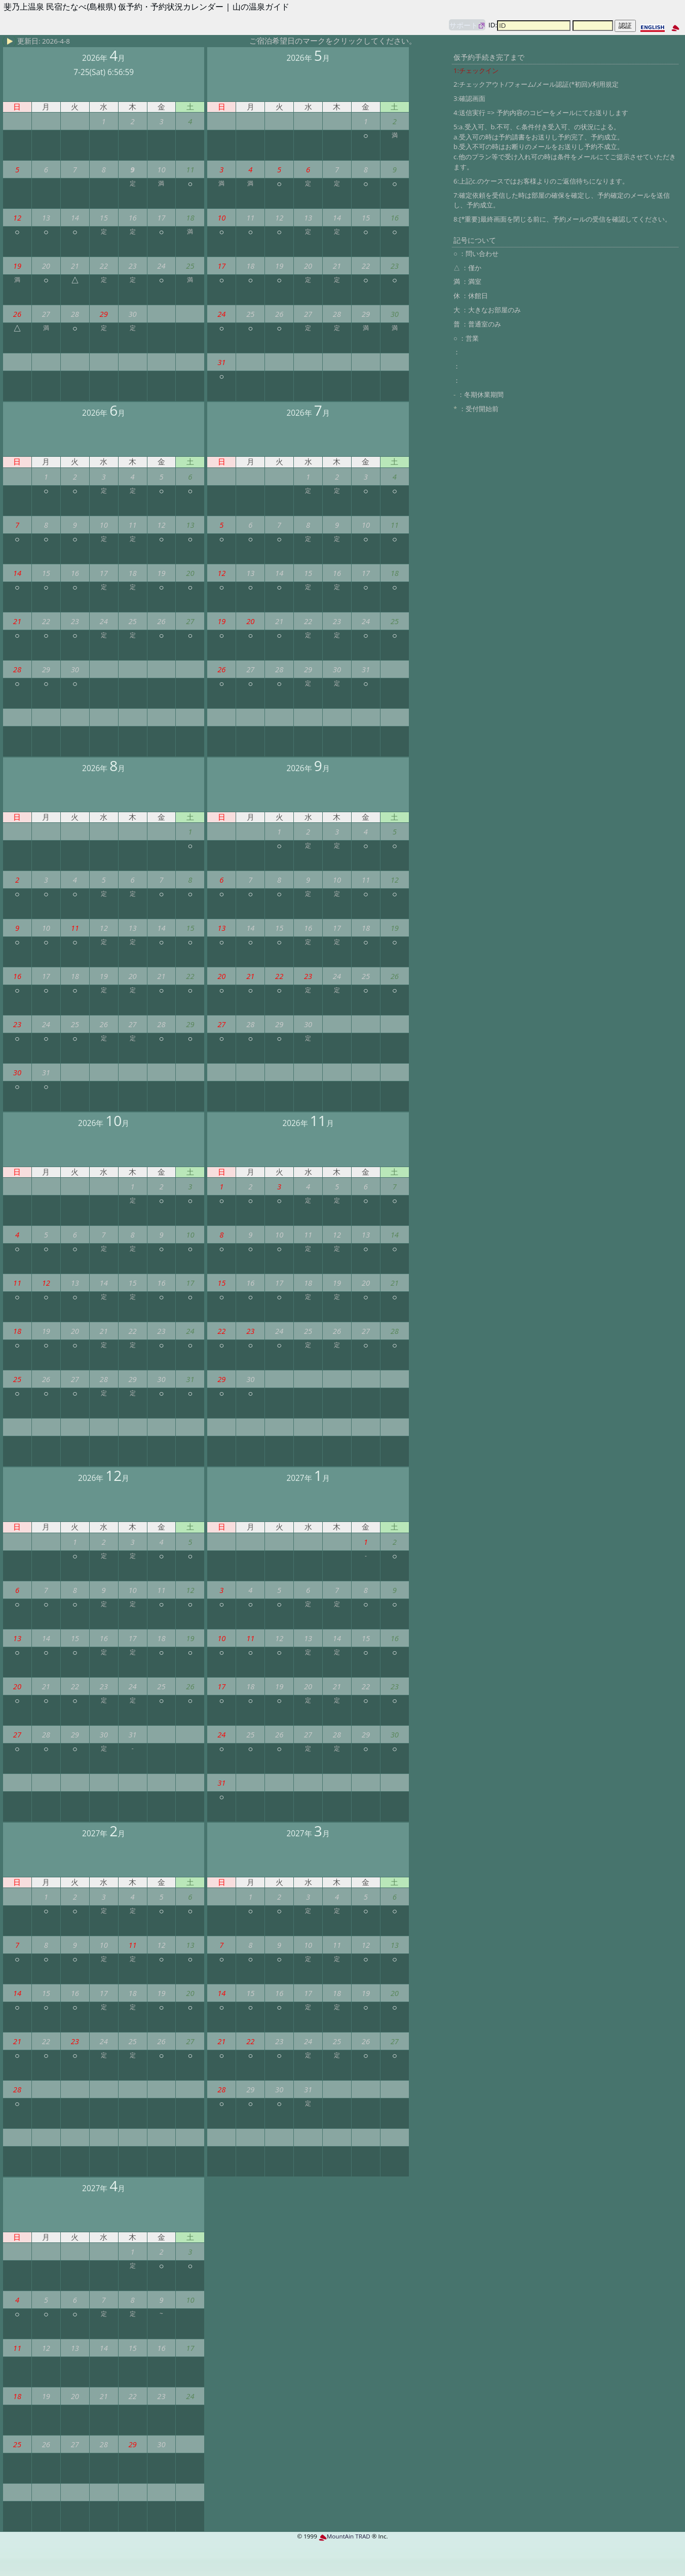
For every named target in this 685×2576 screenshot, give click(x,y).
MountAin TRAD (344, 2536)
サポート (463, 25)
